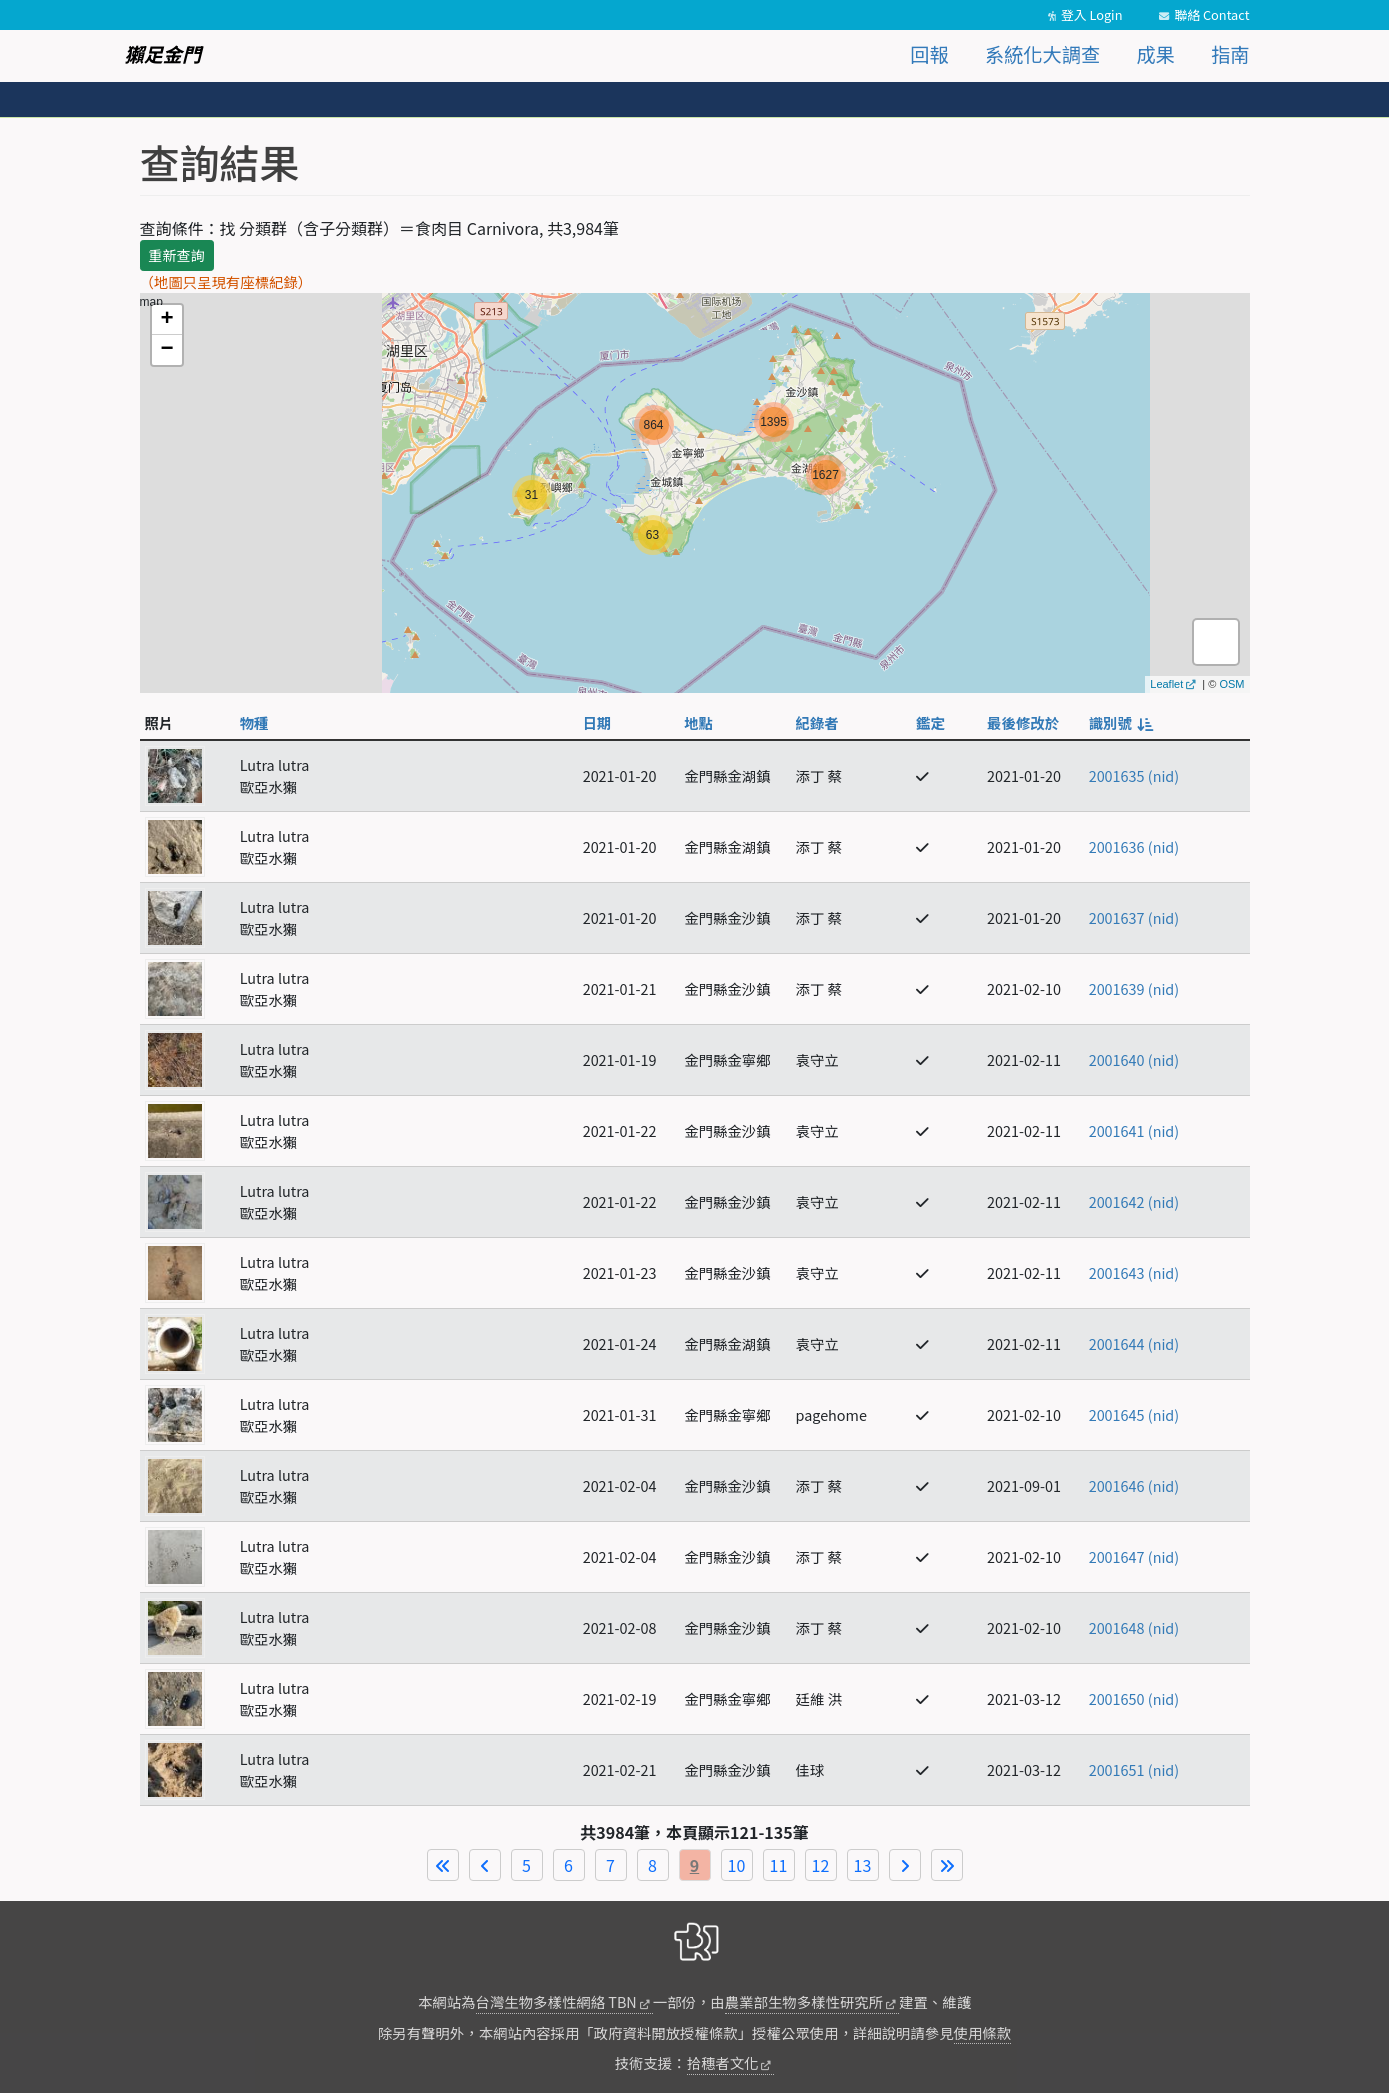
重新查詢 (177, 255)
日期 (597, 722)
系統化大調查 (1042, 54)
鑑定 (930, 722)
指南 (1230, 54)
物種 (254, 722)
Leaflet (1166, 684)
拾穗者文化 (723, 2062)
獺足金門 (163, 54)
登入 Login (1092, 14)
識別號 (1120, 722)
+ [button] (166, 320)
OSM (1231, 684)
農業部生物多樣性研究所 (804, 2001)
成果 (1155, 54)
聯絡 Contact (1211, 14)
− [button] (166, 350)
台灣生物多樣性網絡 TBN (556, 2001)
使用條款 (983, 2032)
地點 (698, 722)
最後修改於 (1023, 722)
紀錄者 (817, 722)
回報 (929, 54)
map (692, 493)
